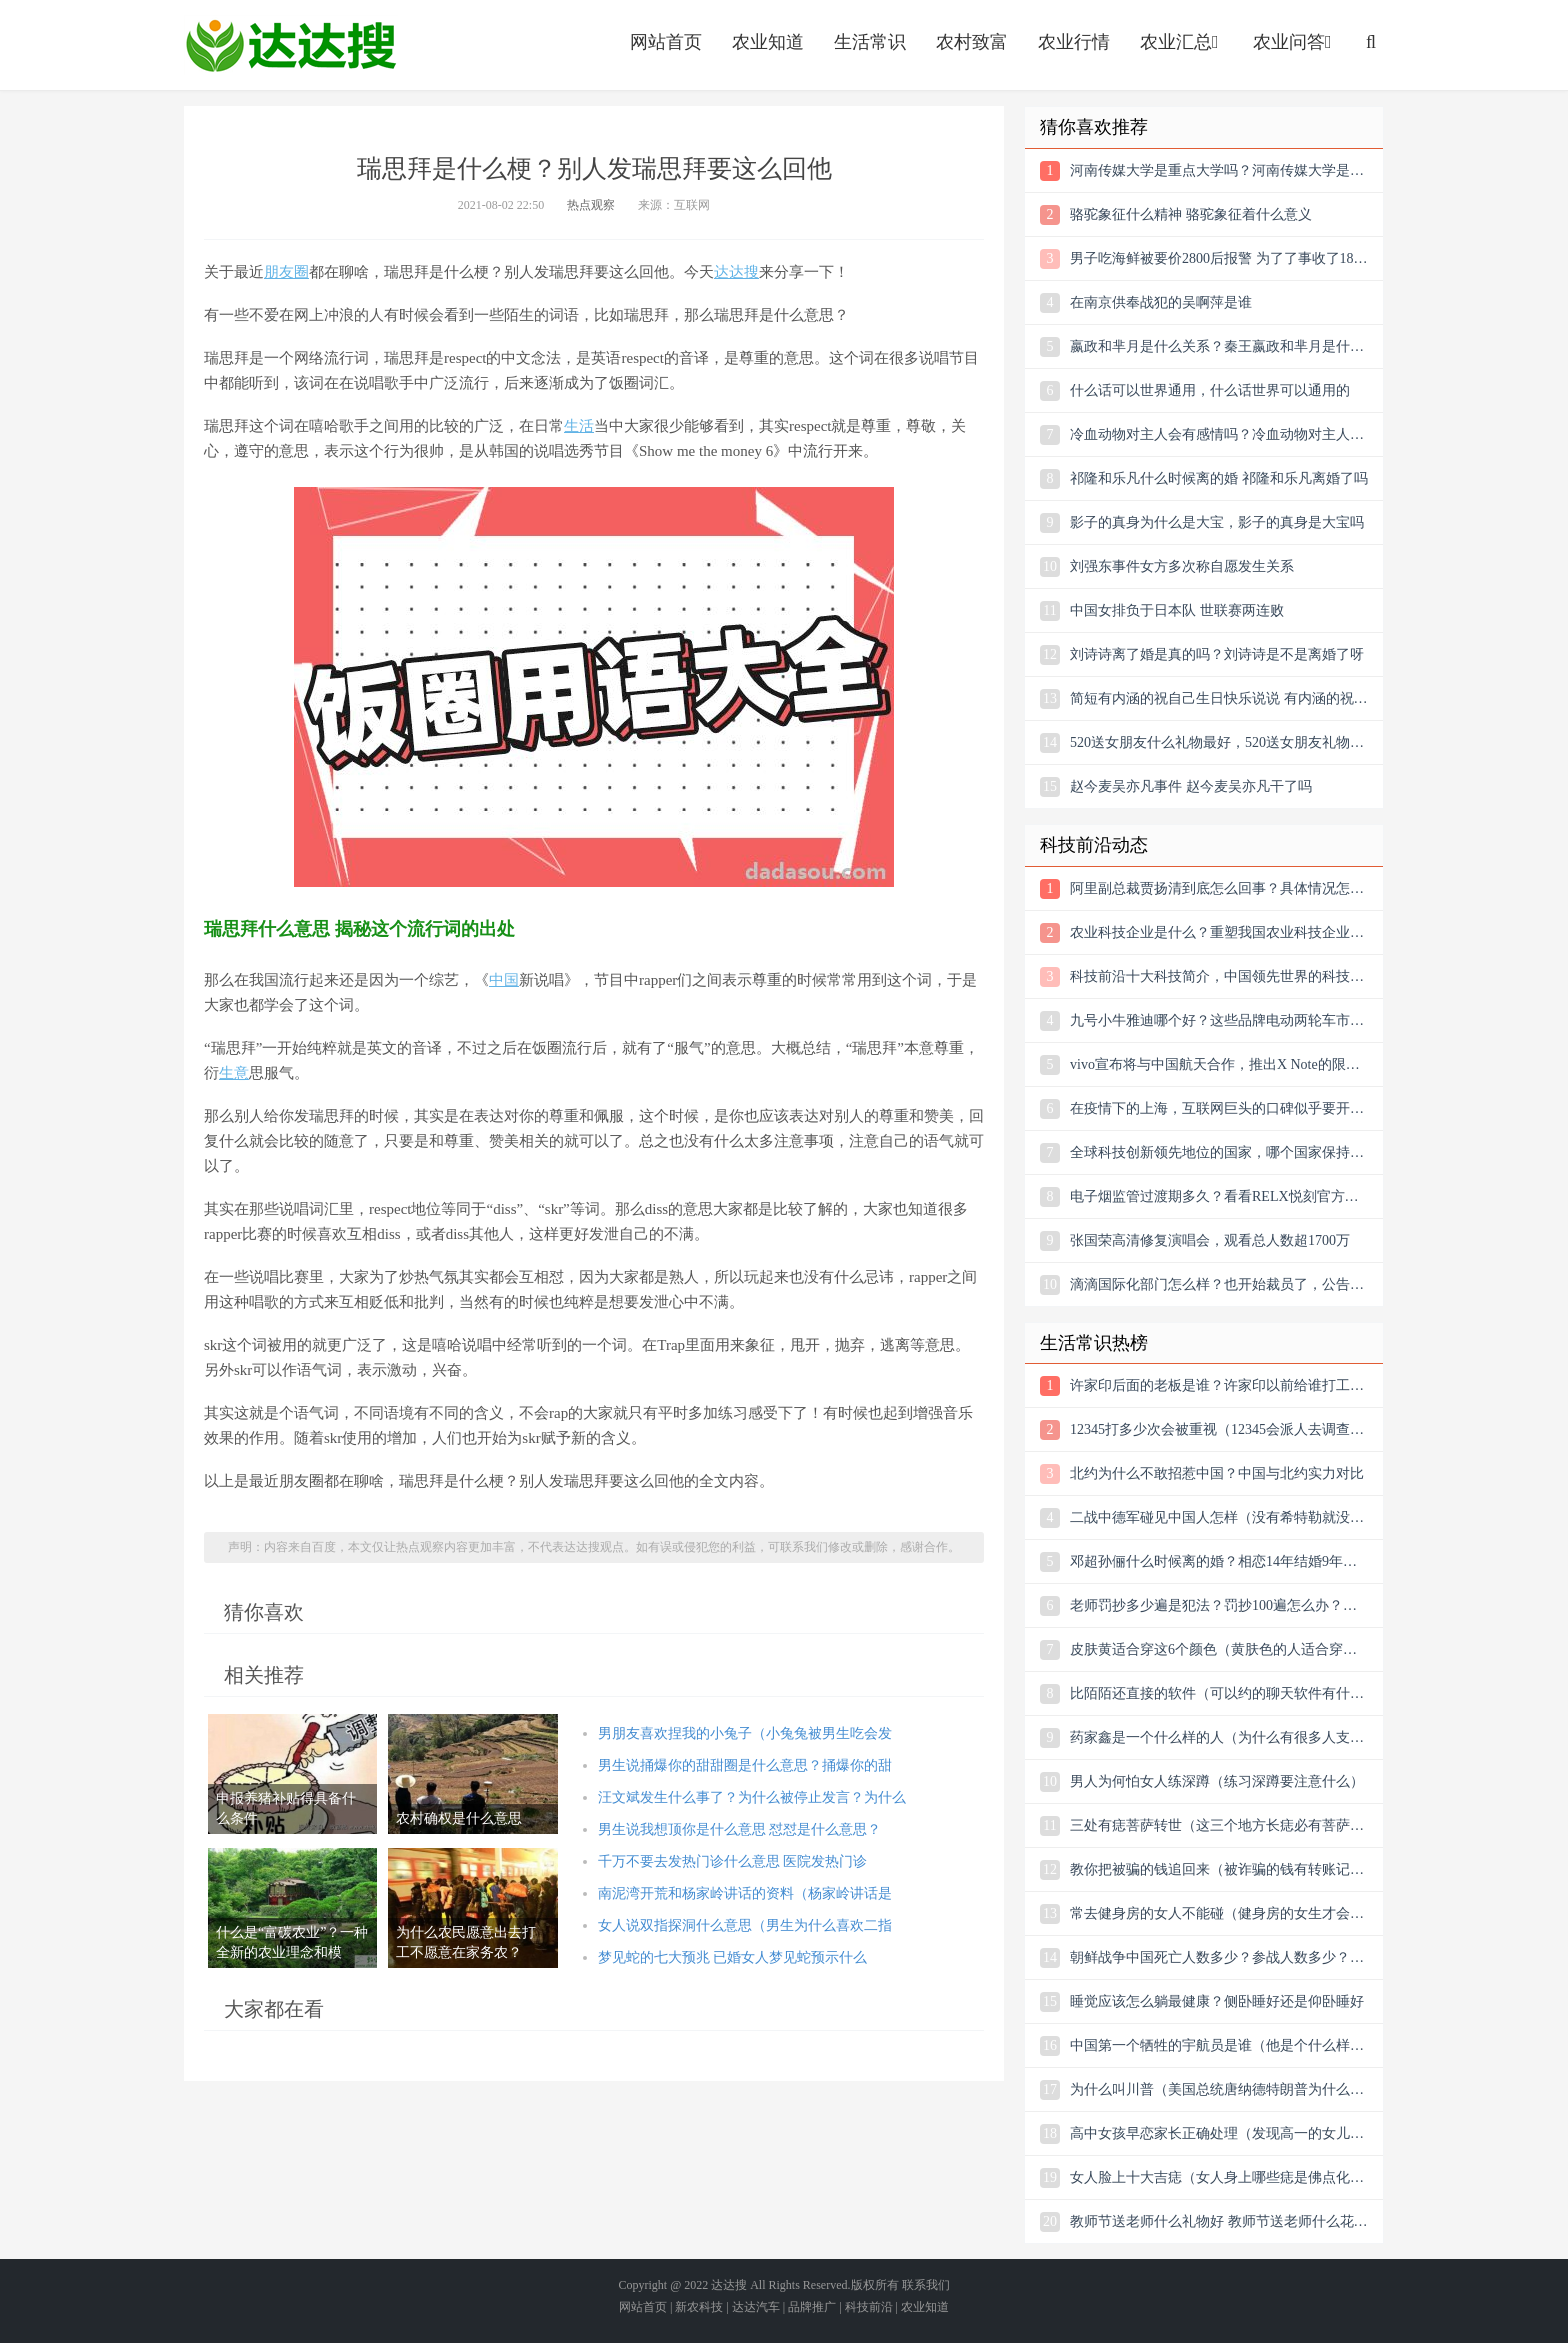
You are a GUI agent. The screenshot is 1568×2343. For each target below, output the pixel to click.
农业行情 (1074, 42)
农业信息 (291, 45)
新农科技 (699, 2307)
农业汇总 (1181, 42)
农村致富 (972, 42)
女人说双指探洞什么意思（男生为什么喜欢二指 (745, 1925)
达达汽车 (756, 2307)
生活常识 (870, 42)
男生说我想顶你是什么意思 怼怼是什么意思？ (740, 1829)
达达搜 (736, 272)
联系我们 (926, 2285)
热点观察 (591, 205)
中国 (504, 980)
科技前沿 (869, 2307)
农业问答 (1294, 42)
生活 (579, 426)
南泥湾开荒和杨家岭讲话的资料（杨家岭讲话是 (745, 1893)
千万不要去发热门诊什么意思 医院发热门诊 (733, 1861)
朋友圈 (286, 272)
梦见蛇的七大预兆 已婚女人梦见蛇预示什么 (733, 1957)
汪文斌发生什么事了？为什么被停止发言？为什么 (752, 1797)
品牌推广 (812, 2307)
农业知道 (768, 42)
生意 (234, 1073)
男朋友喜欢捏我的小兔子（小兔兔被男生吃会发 (745, 1733)
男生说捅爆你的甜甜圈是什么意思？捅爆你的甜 (745, 1765)
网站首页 (666, 42)
